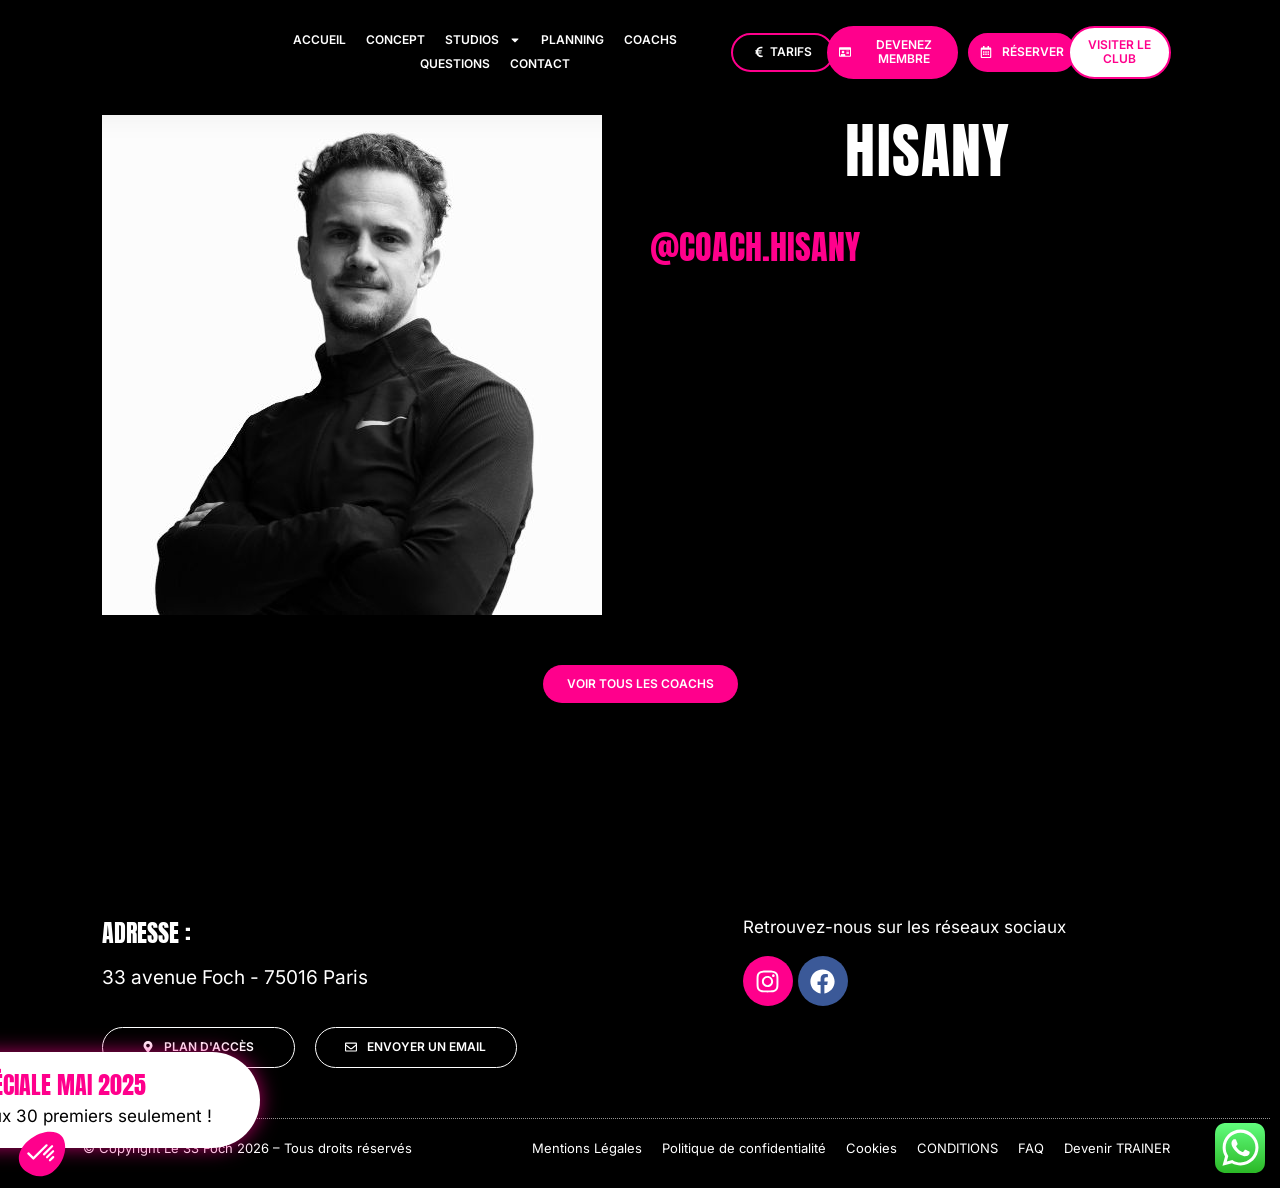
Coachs (650, 39)
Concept (395, 39)
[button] (42, 1154)
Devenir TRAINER (1117, 1148)
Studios (483, 40)
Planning (572, 39)
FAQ (1031, 1148)
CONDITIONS (957, 1148)
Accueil (319, 39)
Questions (455, 63)
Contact (540, 63)
